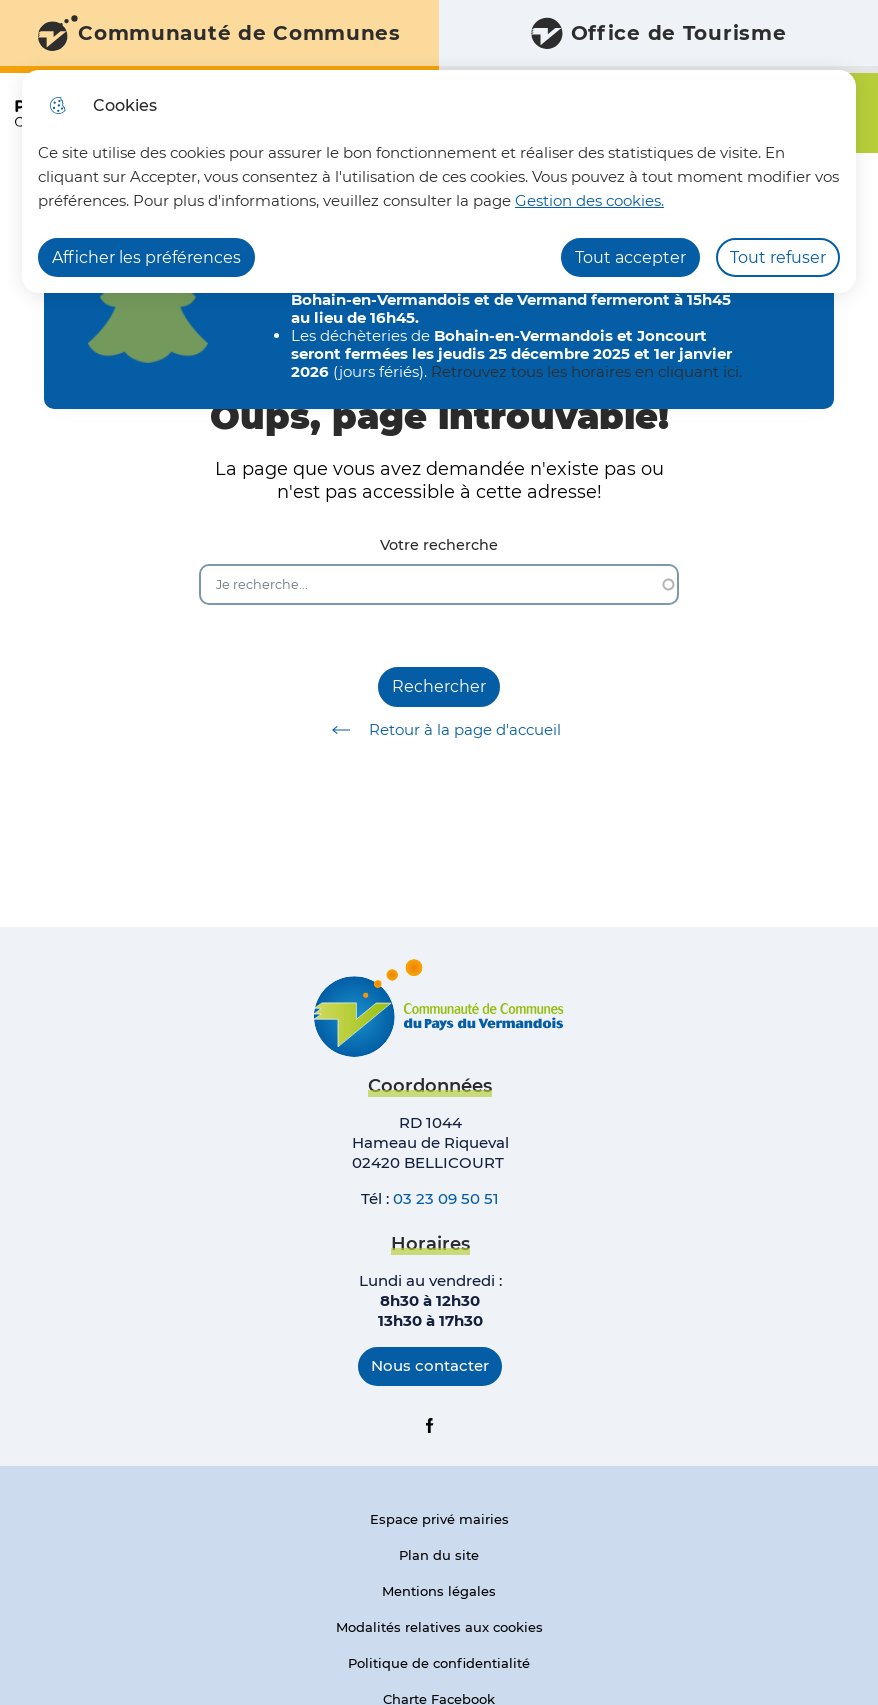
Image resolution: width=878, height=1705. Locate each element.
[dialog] (439, 181)
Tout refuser (778, 257)
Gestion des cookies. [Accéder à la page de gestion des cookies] (589, 200)
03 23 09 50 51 (446, 1198)
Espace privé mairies (439, 1519)
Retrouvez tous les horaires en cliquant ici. (586, 372)
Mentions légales (439, 1591)
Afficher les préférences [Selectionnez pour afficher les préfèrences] (146, 257)
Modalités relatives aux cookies (439, 1627)
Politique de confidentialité (439, 1663)
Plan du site (439, 1555)
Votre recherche (439, 545)
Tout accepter (630, 257)
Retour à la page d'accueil (439, 730)
